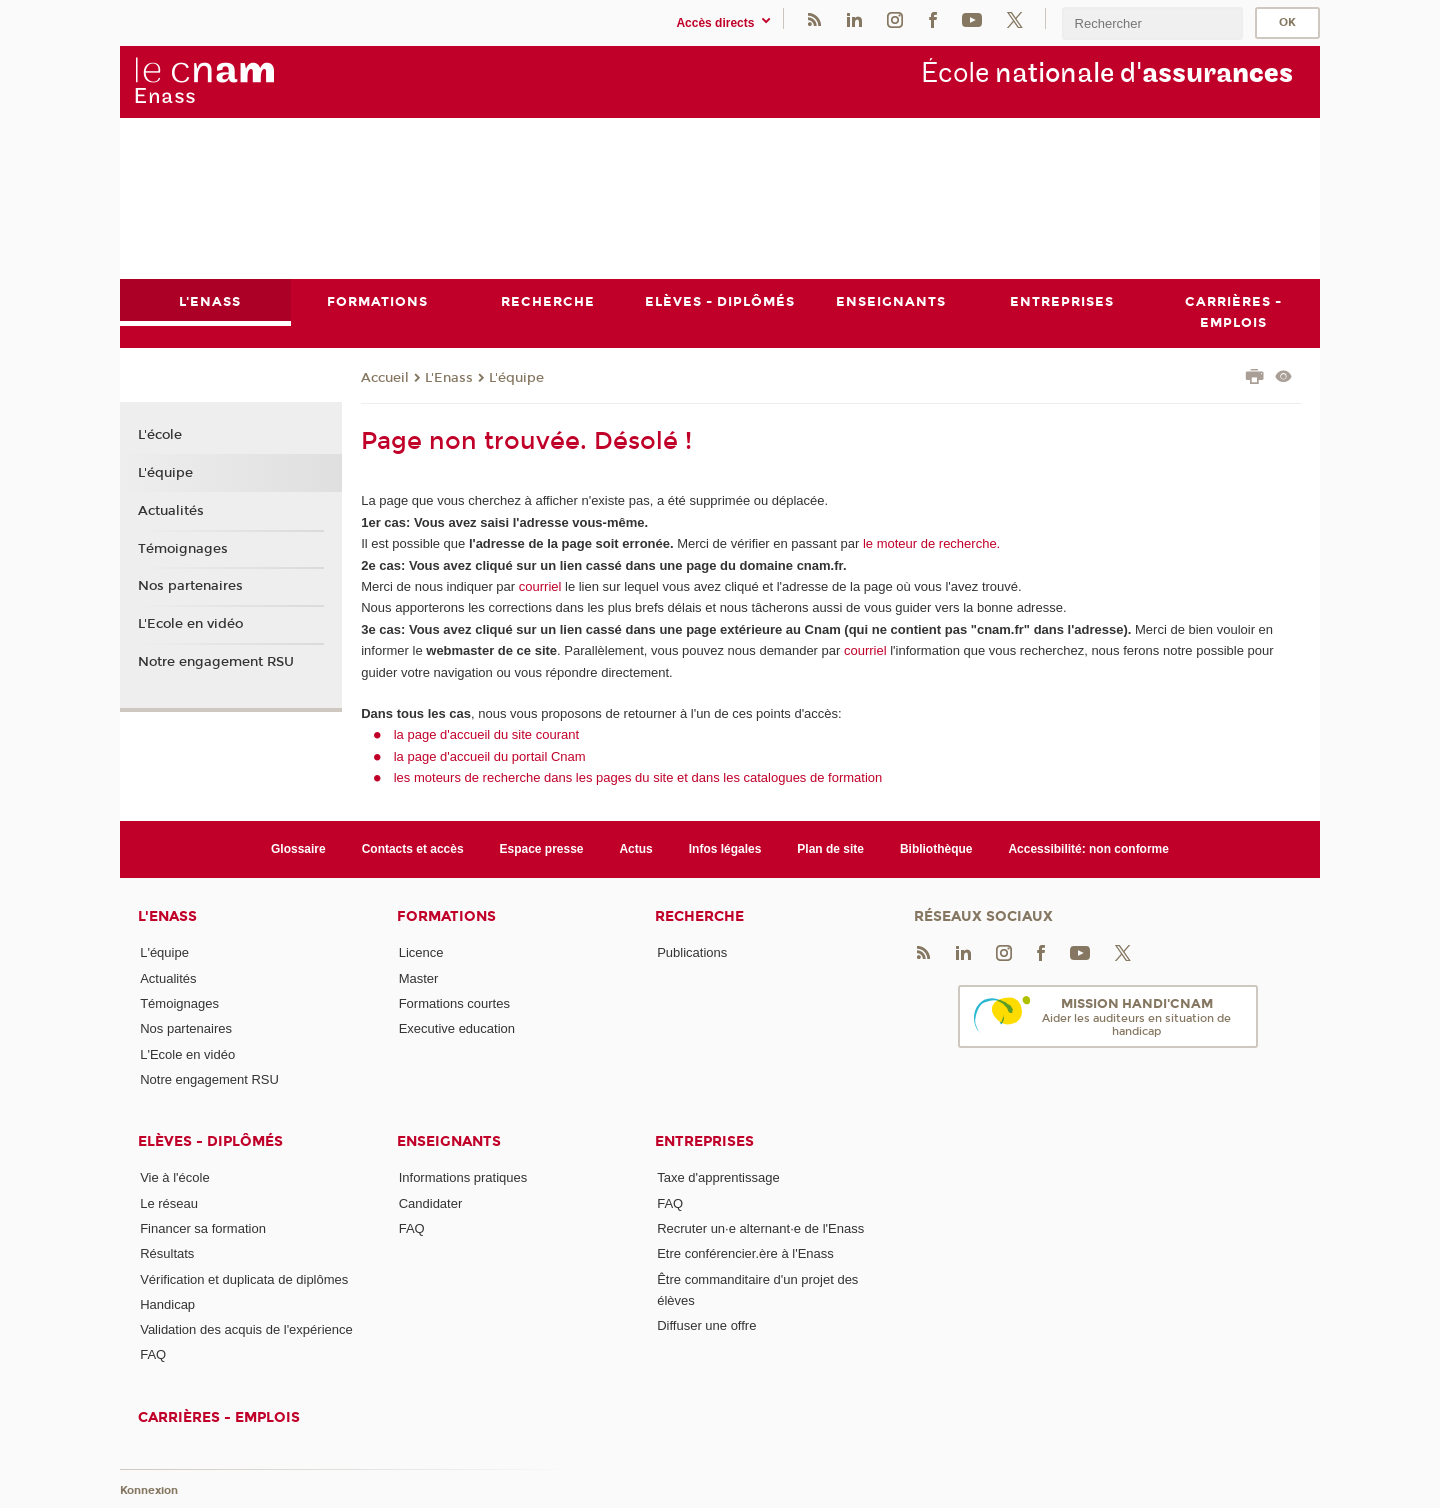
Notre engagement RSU (216, 662)
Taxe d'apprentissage (718, 1177)
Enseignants (449, 1141)
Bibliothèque (936, 849)
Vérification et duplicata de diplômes (244, 1279)
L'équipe (516, 378)
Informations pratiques (463, 1177)
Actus (635, 849)
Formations (446, 916)
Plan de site (830, 849)
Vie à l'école (174, 1177)
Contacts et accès (413, 849)
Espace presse (542, 849)
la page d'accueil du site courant (486, 734)
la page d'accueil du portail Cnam (490, 756)
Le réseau (169, 1203)
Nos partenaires (190, 586)
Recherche (699, 916)
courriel (540, 586)
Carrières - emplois (219, 1417)
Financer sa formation (203, 1228)
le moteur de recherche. (929, 543)
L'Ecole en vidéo (190, 624)
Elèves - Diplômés (210, 1141)
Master (419, 978)
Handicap (167, 1304)
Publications (692, 952)
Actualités (171, 511)
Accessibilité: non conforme (1088, 849)
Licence (421, 952)
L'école (160, 436)
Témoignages (183, 549)
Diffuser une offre (706, 1325)
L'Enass (449, 378)
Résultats (167, 1253)
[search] (1152, 23)
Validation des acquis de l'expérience (246, 1329)
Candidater (431, 1203)
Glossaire (298, 849)
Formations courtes (454, 1003)
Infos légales (725, 849)
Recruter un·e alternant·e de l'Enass (760, 1228)
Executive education (457, 1028)
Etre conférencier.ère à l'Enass (745, 1253)
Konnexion (149, 1490)
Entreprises (704, 1141)
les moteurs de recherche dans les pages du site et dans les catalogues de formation (638, 777)
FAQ (153, 1355)
